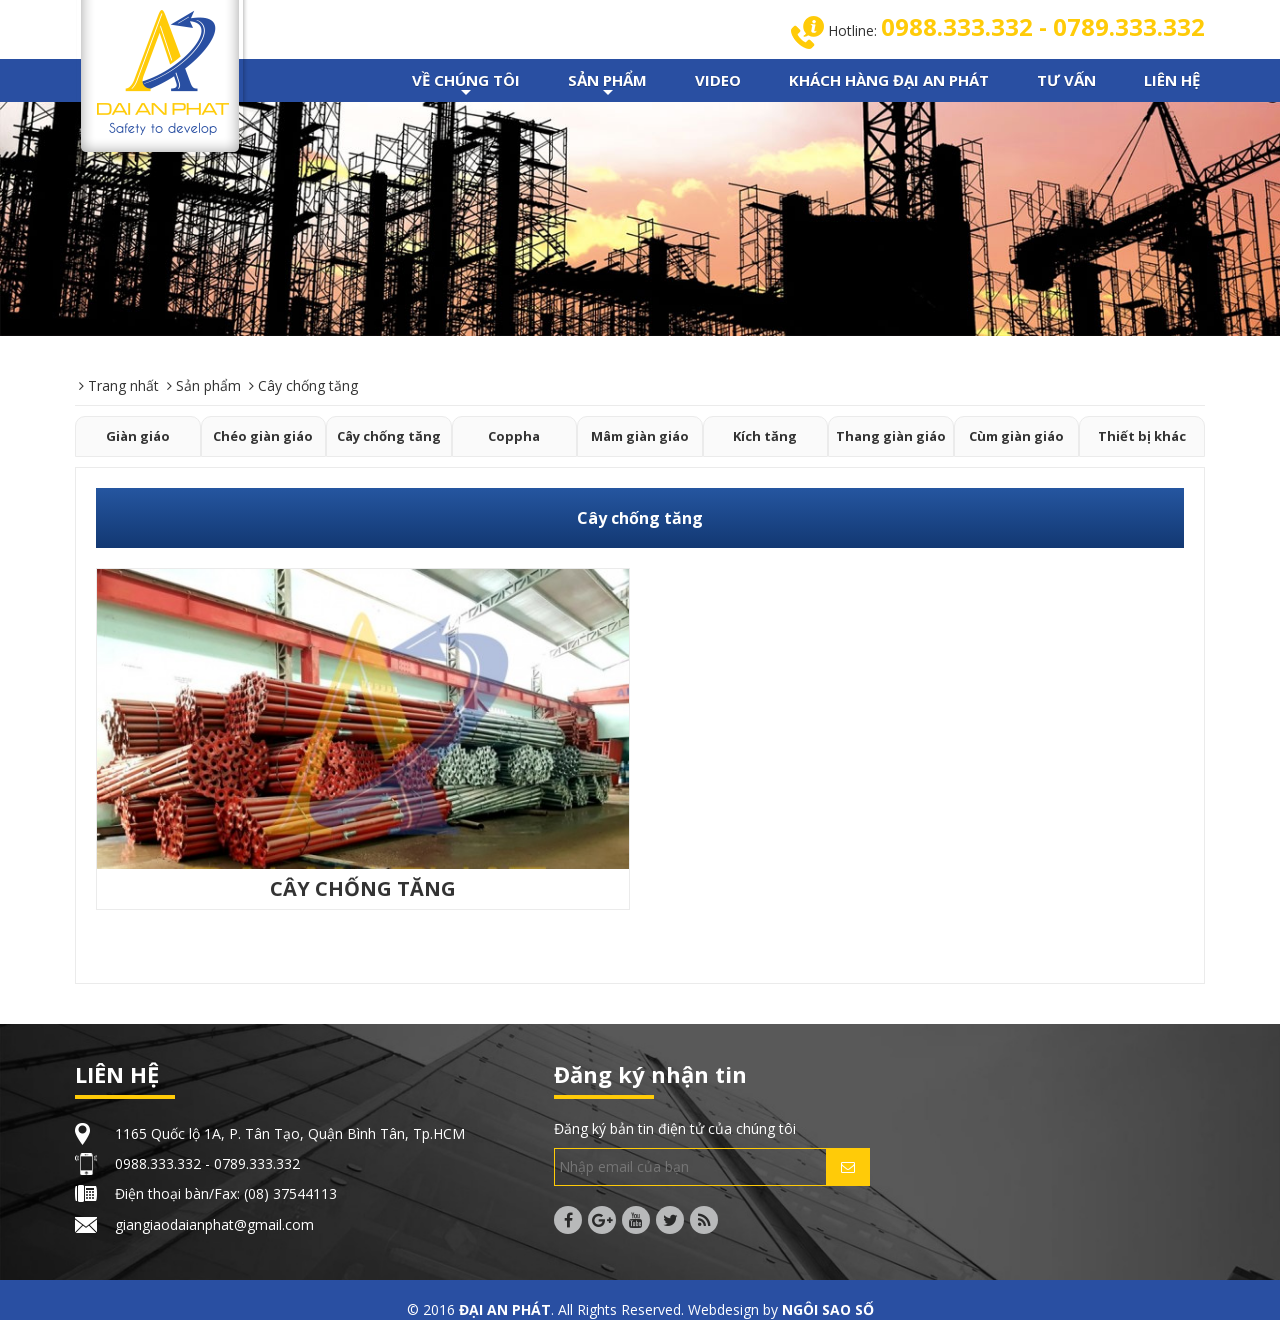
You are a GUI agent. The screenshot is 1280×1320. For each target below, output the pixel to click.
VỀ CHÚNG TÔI (466, 86)
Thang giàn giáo (891, 436)
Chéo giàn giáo (263, 436)
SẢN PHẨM (607, 86)
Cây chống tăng (389, 436)
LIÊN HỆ (1172, 80)
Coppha (514, 436)
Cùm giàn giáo (1016, 436)
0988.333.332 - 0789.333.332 (1043, 26)
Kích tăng (765, 436)
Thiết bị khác (1142, 436)
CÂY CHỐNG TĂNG (363, 888)
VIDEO (718, 80)
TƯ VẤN (1066, 80)
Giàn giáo (138, 436)
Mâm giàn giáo (640, 436)
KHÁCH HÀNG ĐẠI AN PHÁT (889, 80)
